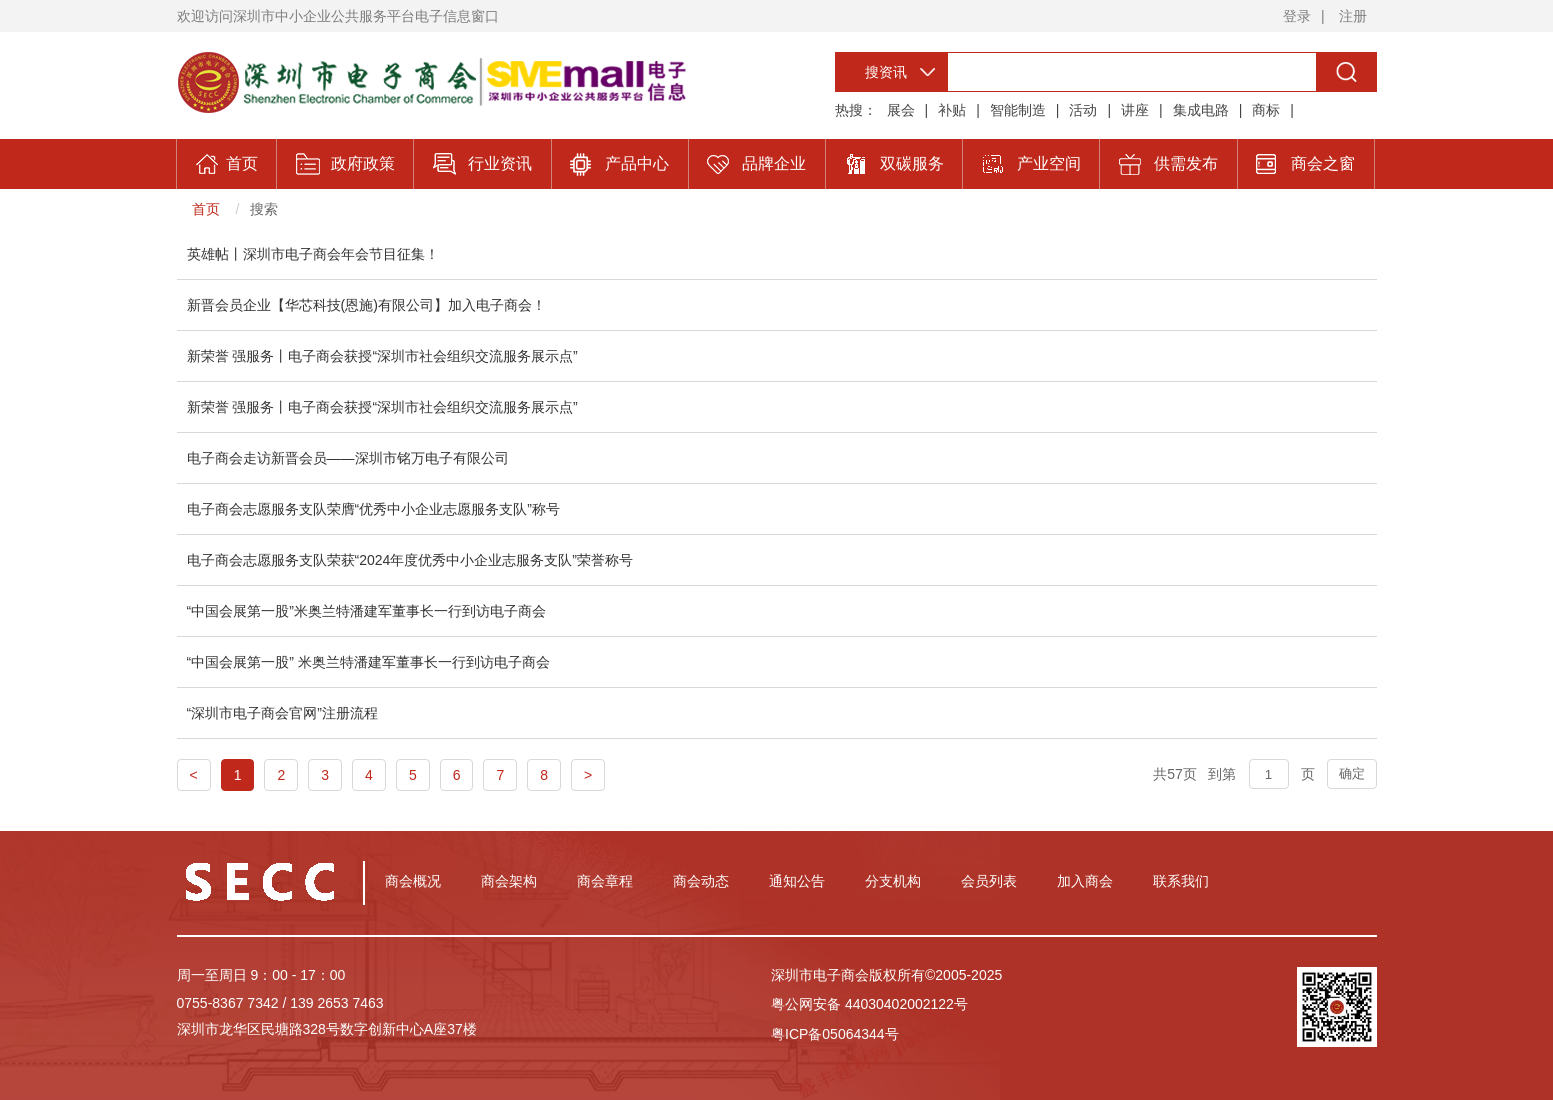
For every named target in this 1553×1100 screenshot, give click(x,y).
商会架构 (509, 881)
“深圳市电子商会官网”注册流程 (282, 713)
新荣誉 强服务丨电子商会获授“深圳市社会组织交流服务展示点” (382, 356)
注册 (1353, 16)
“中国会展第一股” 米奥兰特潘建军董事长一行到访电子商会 (368, 662)
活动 (1083, 110)
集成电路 (1201, 110)
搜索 (264, 209)
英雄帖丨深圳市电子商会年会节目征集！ (313, 254)
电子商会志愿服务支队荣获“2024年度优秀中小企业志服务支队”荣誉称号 (410, 560)
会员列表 (989, 881)
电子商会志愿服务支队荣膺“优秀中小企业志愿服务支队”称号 (373, 509)
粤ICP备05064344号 (835, 1034)
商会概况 (413, 881)
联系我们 (1181, 881)
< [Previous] (194, 775)
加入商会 (1085, 881)
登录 (1297, 16)
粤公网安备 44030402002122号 (869, 1004)
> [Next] (588, 775)
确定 (1352, 773)
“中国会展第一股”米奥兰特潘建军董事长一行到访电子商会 (366, 611)
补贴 (952, 110)
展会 (901, 110)
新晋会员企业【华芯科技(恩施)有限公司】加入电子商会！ (366, 305)
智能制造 (1018, 110)
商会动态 (701, 881)
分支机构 (893, 881)
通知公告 (797, 881)
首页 (206, 209)
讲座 (1135, 110)
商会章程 (605, 881)
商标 (1266, 110)
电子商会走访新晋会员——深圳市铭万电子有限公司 (348, 458)
